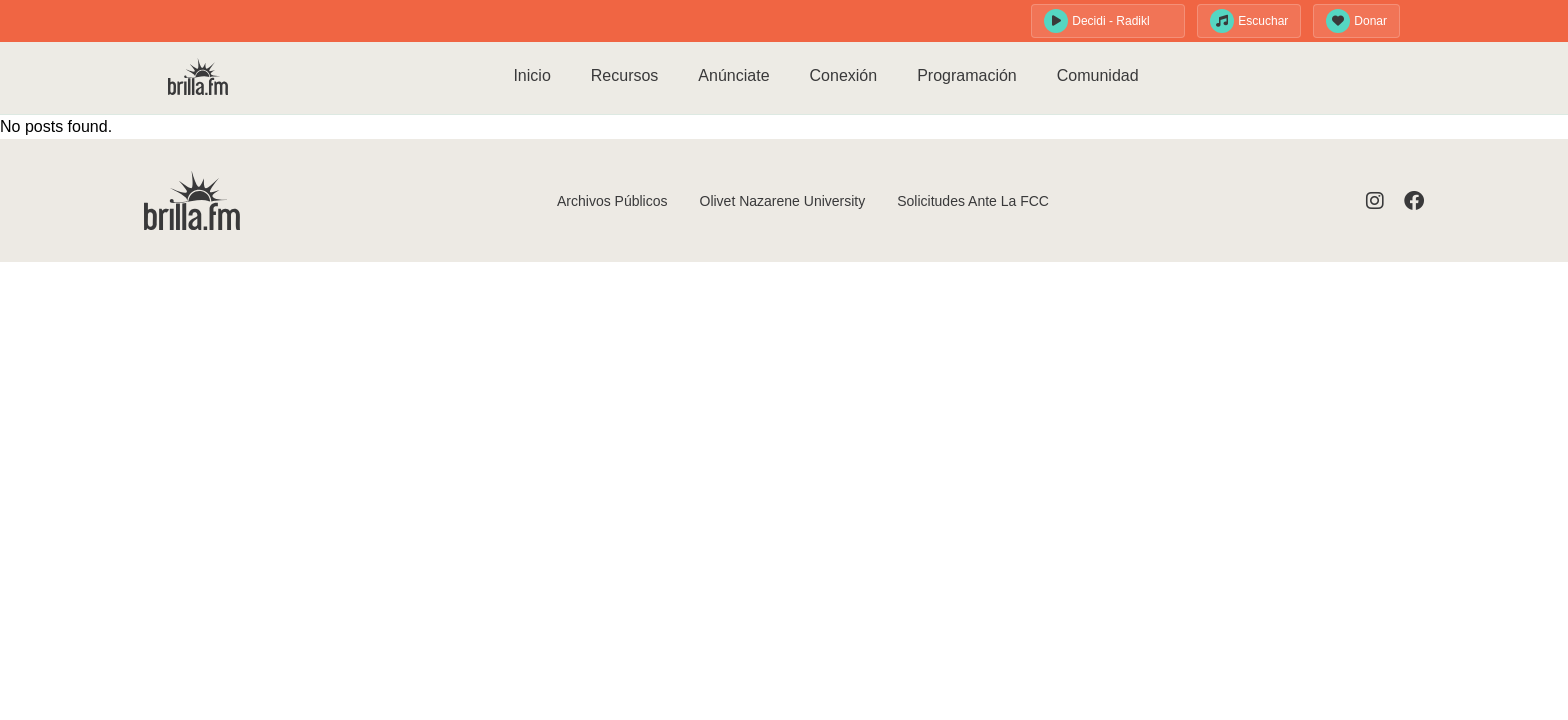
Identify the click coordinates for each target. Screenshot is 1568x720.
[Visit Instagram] (1375, 201)
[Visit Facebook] (1414, 201)
